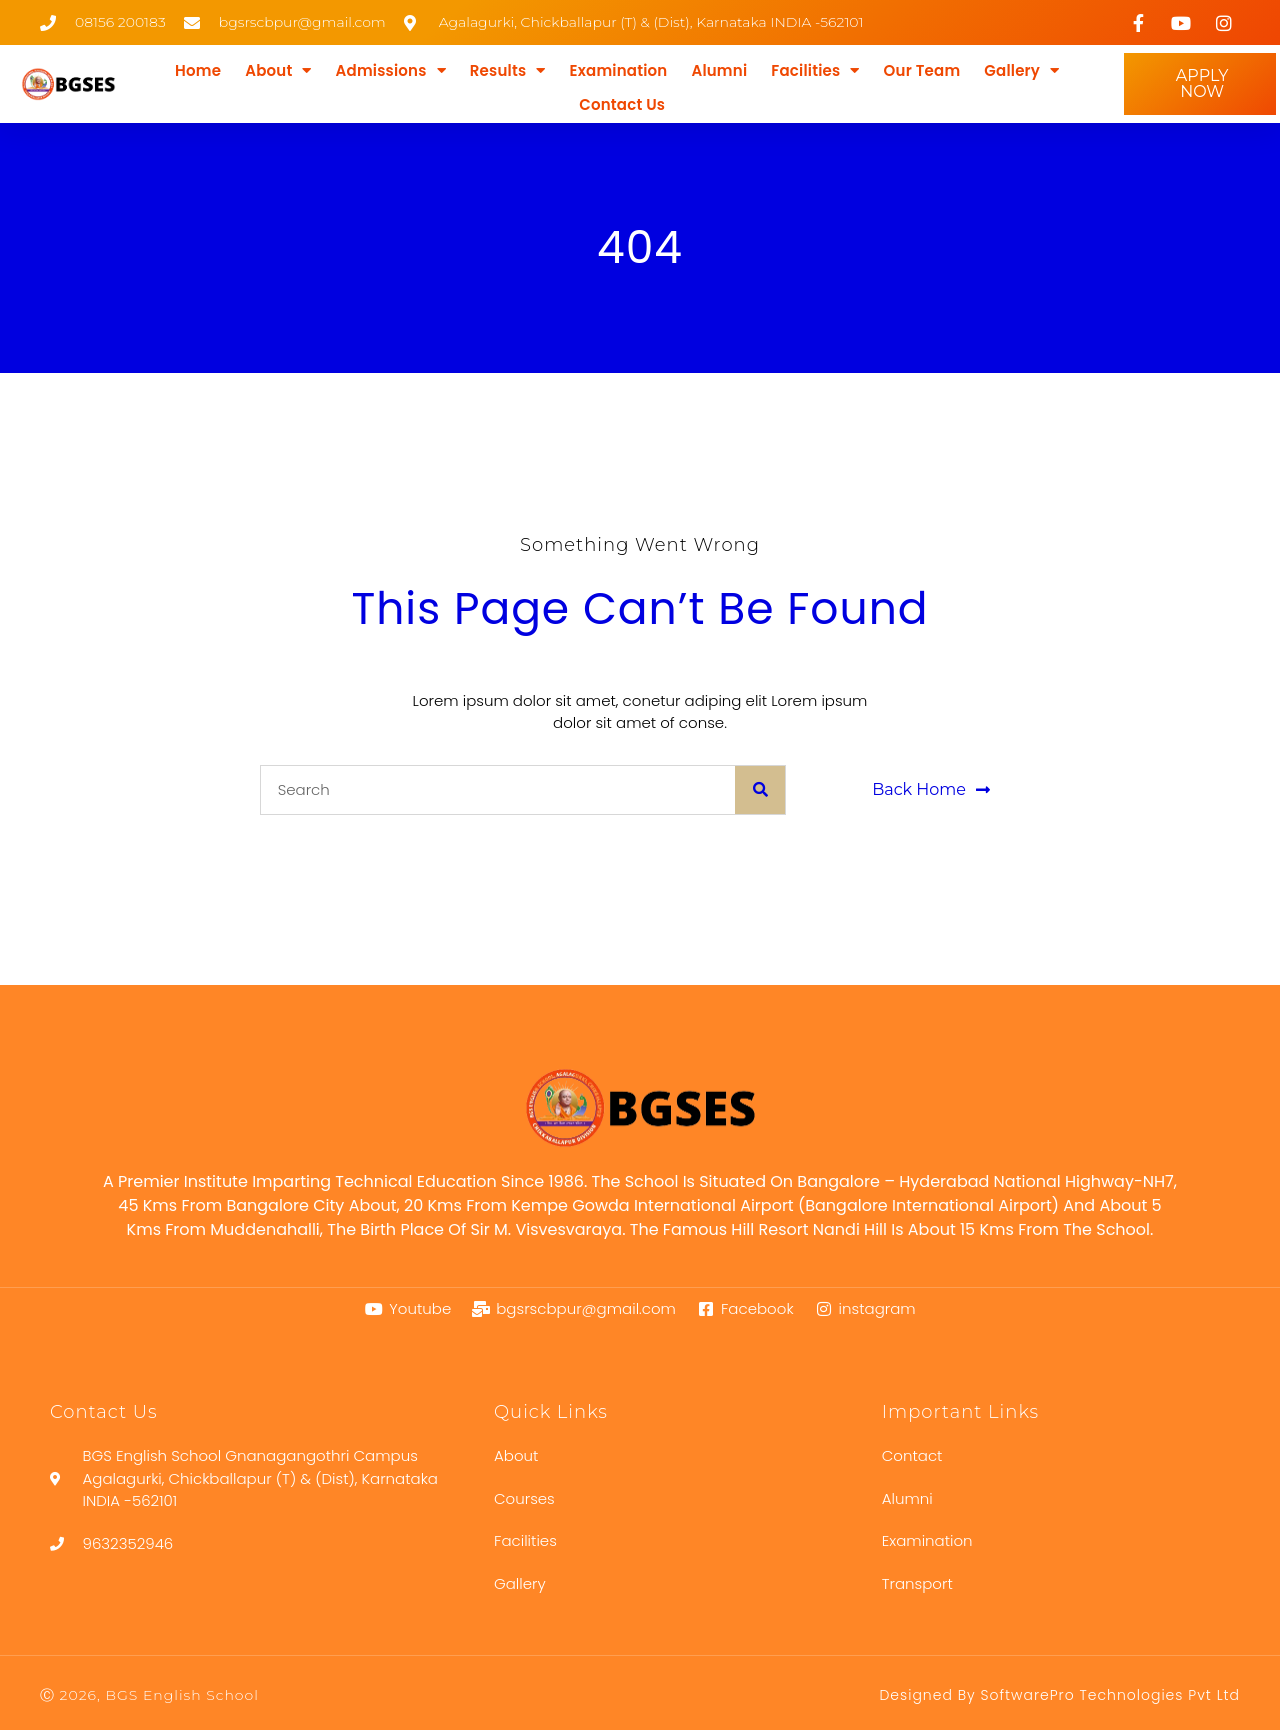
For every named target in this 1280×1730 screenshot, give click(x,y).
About (278, 70)
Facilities (815, 70)
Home (198, 70)
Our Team (922, 70)
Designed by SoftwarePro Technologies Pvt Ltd (1059, 1695)
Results (508, 70)
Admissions (391, 70)
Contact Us (622, 104)
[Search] (760, 790)
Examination (619, 70)
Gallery (1021, 70)
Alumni (719, 70)
